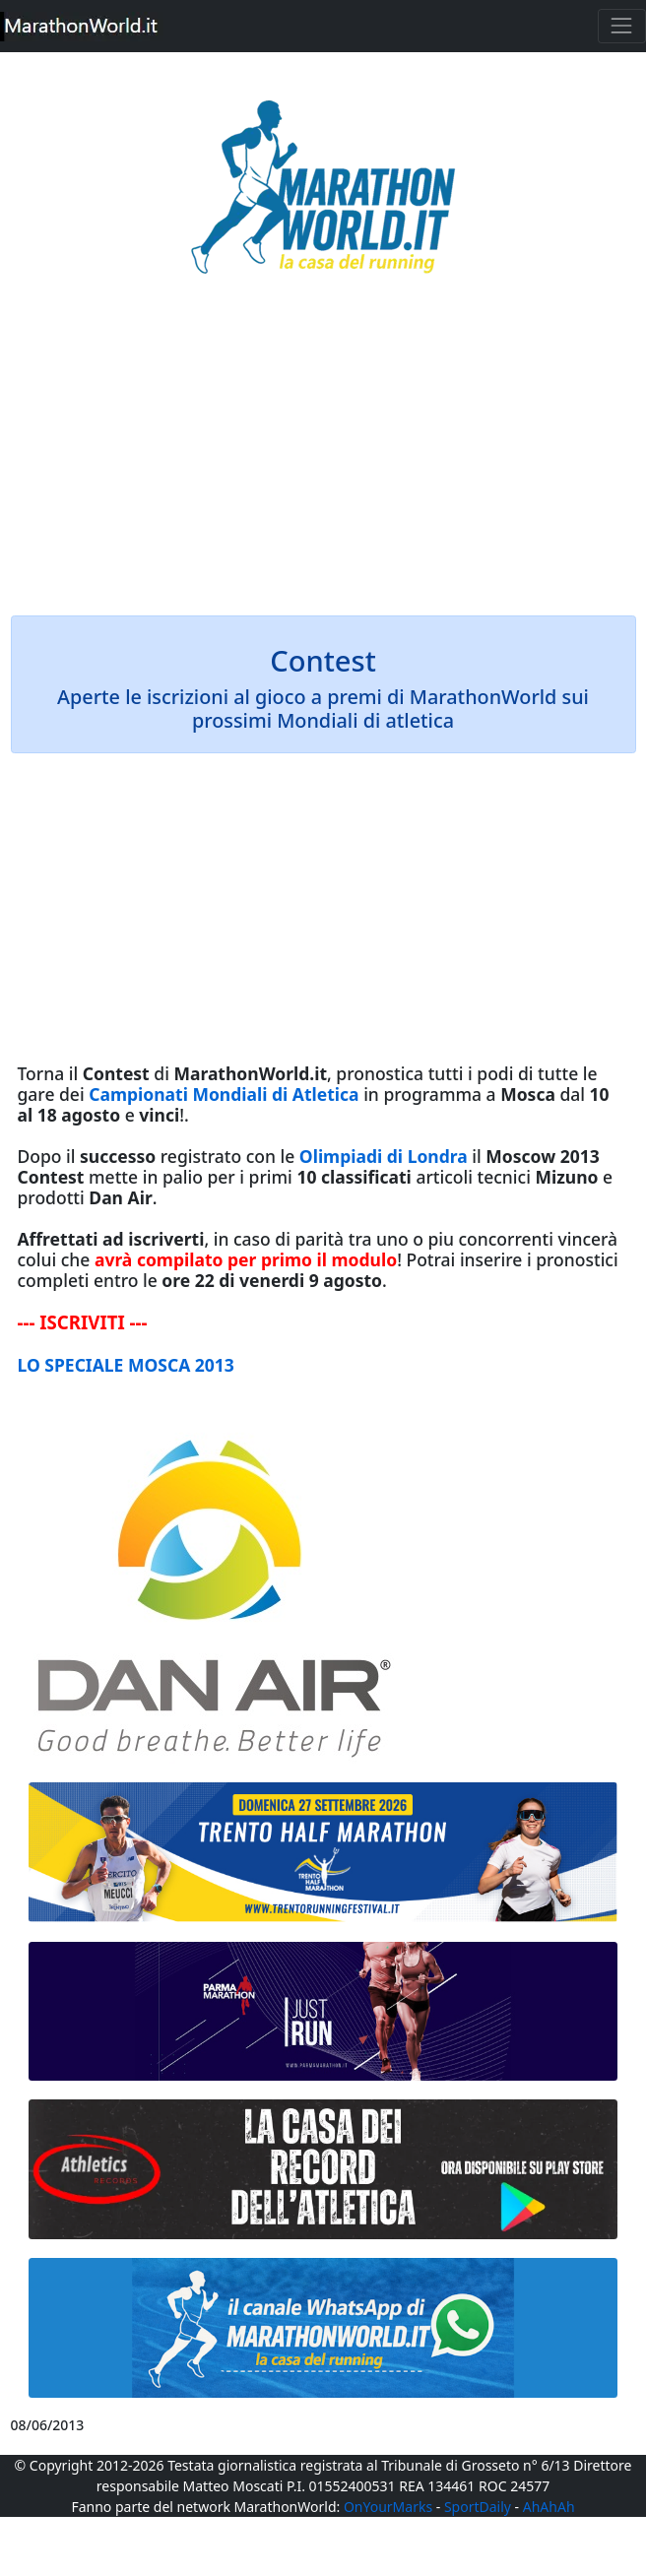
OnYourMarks (388, 2506)
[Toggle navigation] (622, 26)
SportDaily (477, 2506)
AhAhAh (549, 2506)
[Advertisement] (323, 459)
